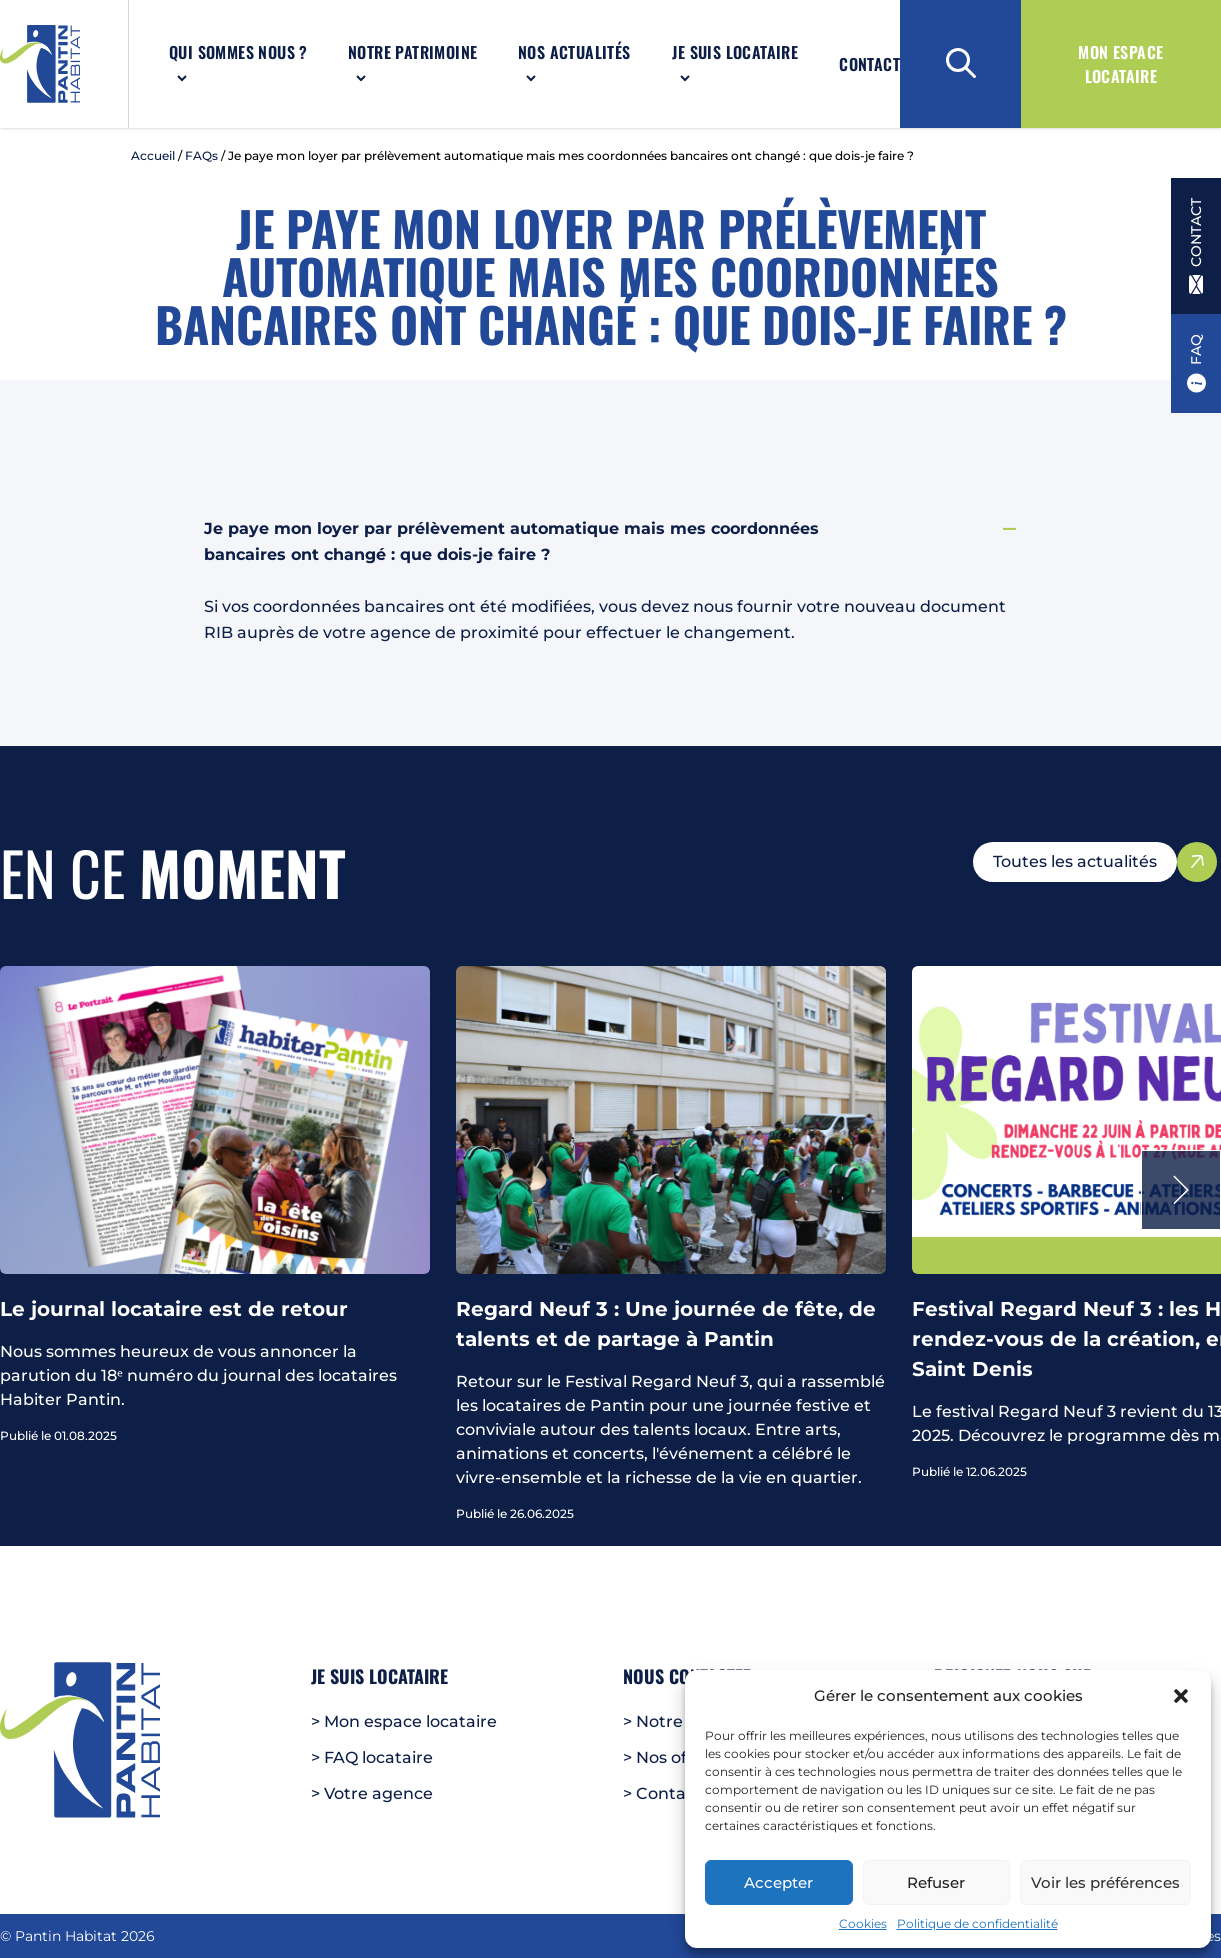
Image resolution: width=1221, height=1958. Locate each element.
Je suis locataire (735, 52)
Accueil (153, 155)
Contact (869, 64)
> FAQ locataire (372, 1757)
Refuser (936, 1882)
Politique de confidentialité (977, 1923)
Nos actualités (574, 52)
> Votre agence (372, 1793)
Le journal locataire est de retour (174, 1309)
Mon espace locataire (1120, 64)
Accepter (778, 1882)
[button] (1181, 1696)
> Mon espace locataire (404, 1721)
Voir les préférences (1105, 1882)
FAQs (201, 155)
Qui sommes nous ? (238, 52)
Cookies (863, 1923)
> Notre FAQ (672, 1721)
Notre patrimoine (412, 52)
